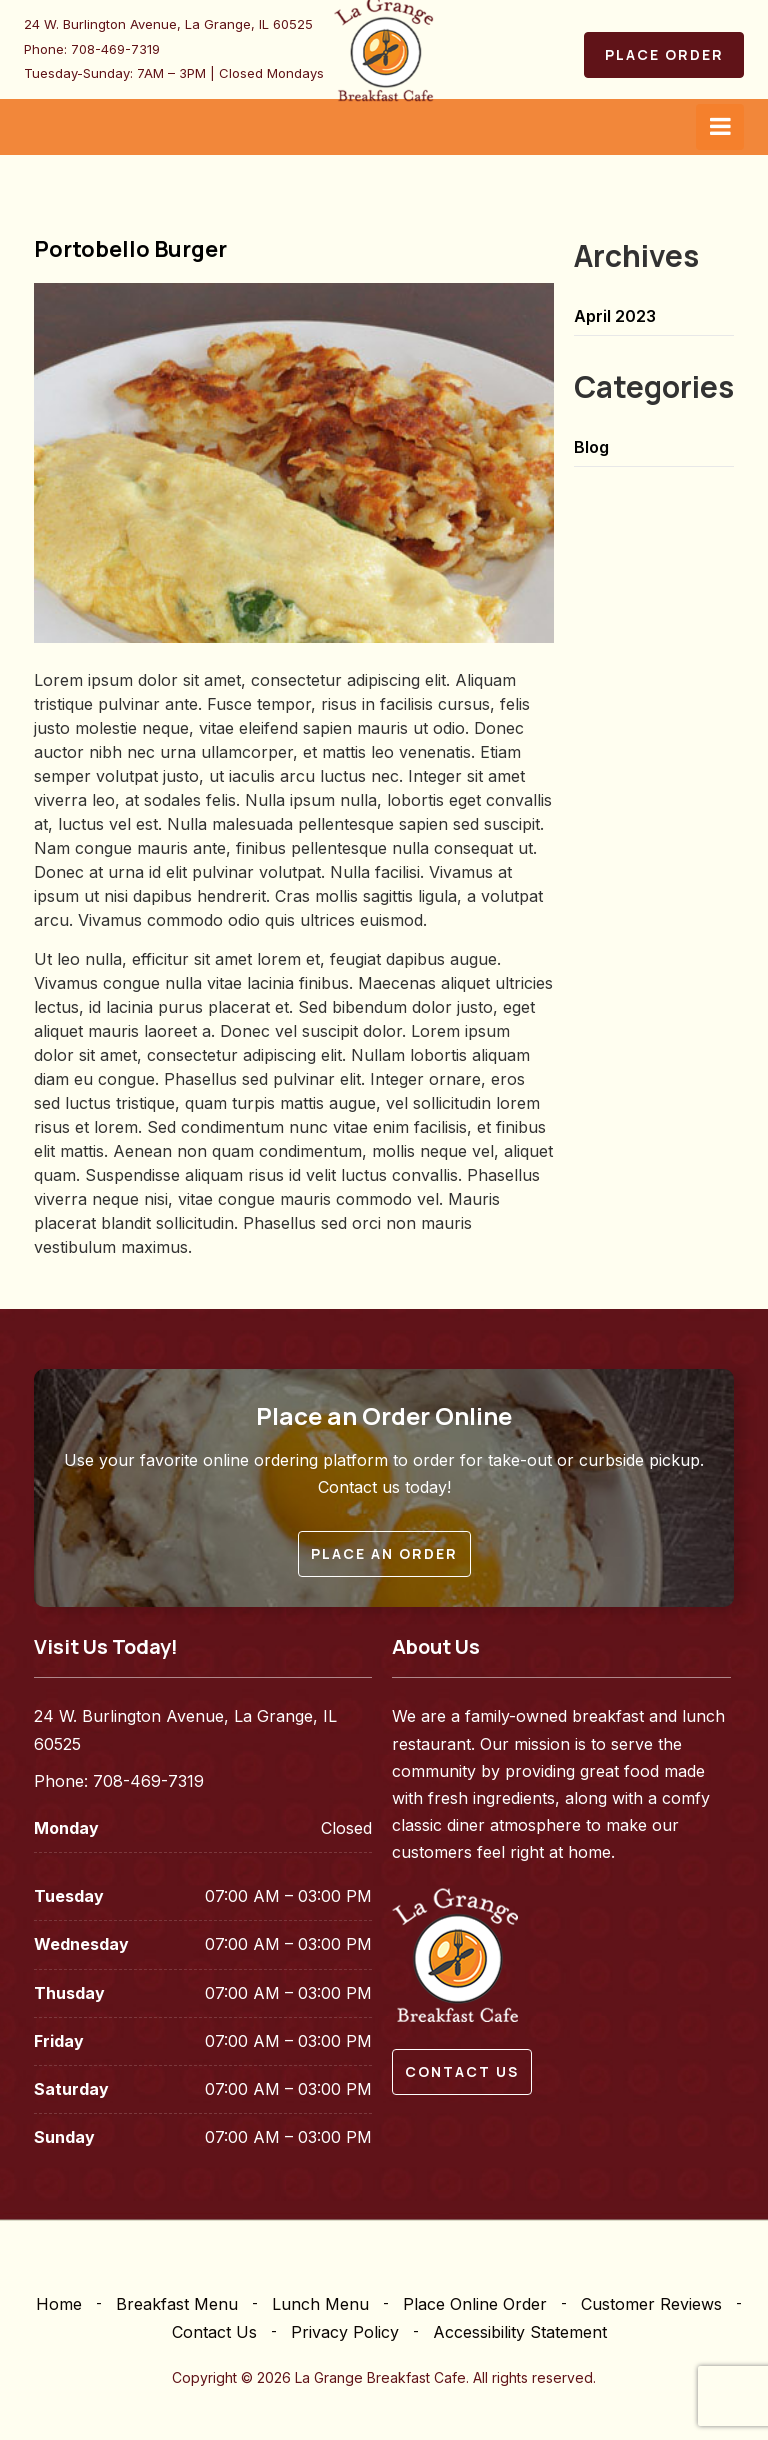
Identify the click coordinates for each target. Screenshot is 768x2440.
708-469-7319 (115, 49)
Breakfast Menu (177, 2304)
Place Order (664, 54)
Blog (591, 447)
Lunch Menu (320, 2304)
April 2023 (615, 316)
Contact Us (214, 2332)
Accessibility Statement (520, 2332)
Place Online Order (475, 2304)
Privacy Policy (345, 2332)
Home (59, 2304)
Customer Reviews (651, 2304)
